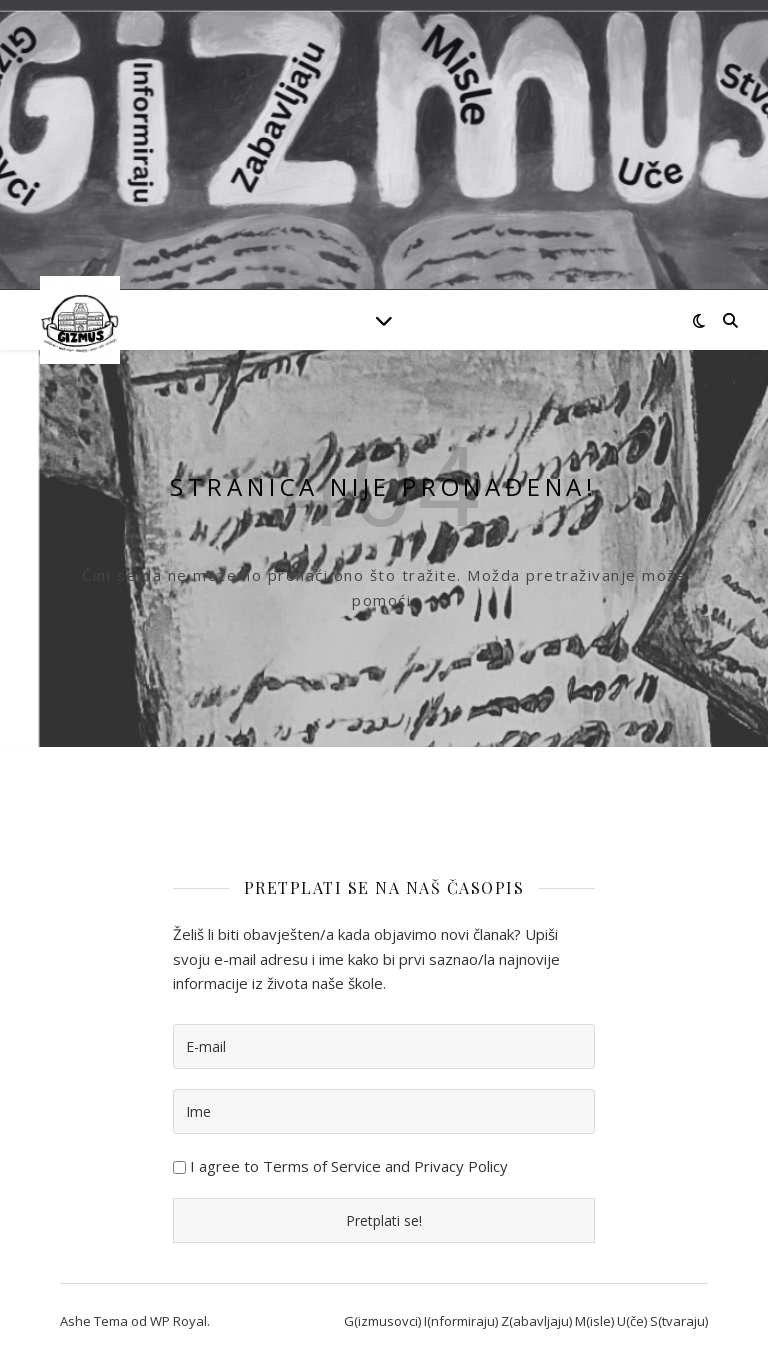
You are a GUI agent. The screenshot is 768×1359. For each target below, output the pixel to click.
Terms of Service (322, 1166)
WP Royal (178, 1321)
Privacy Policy (461, 1166)
